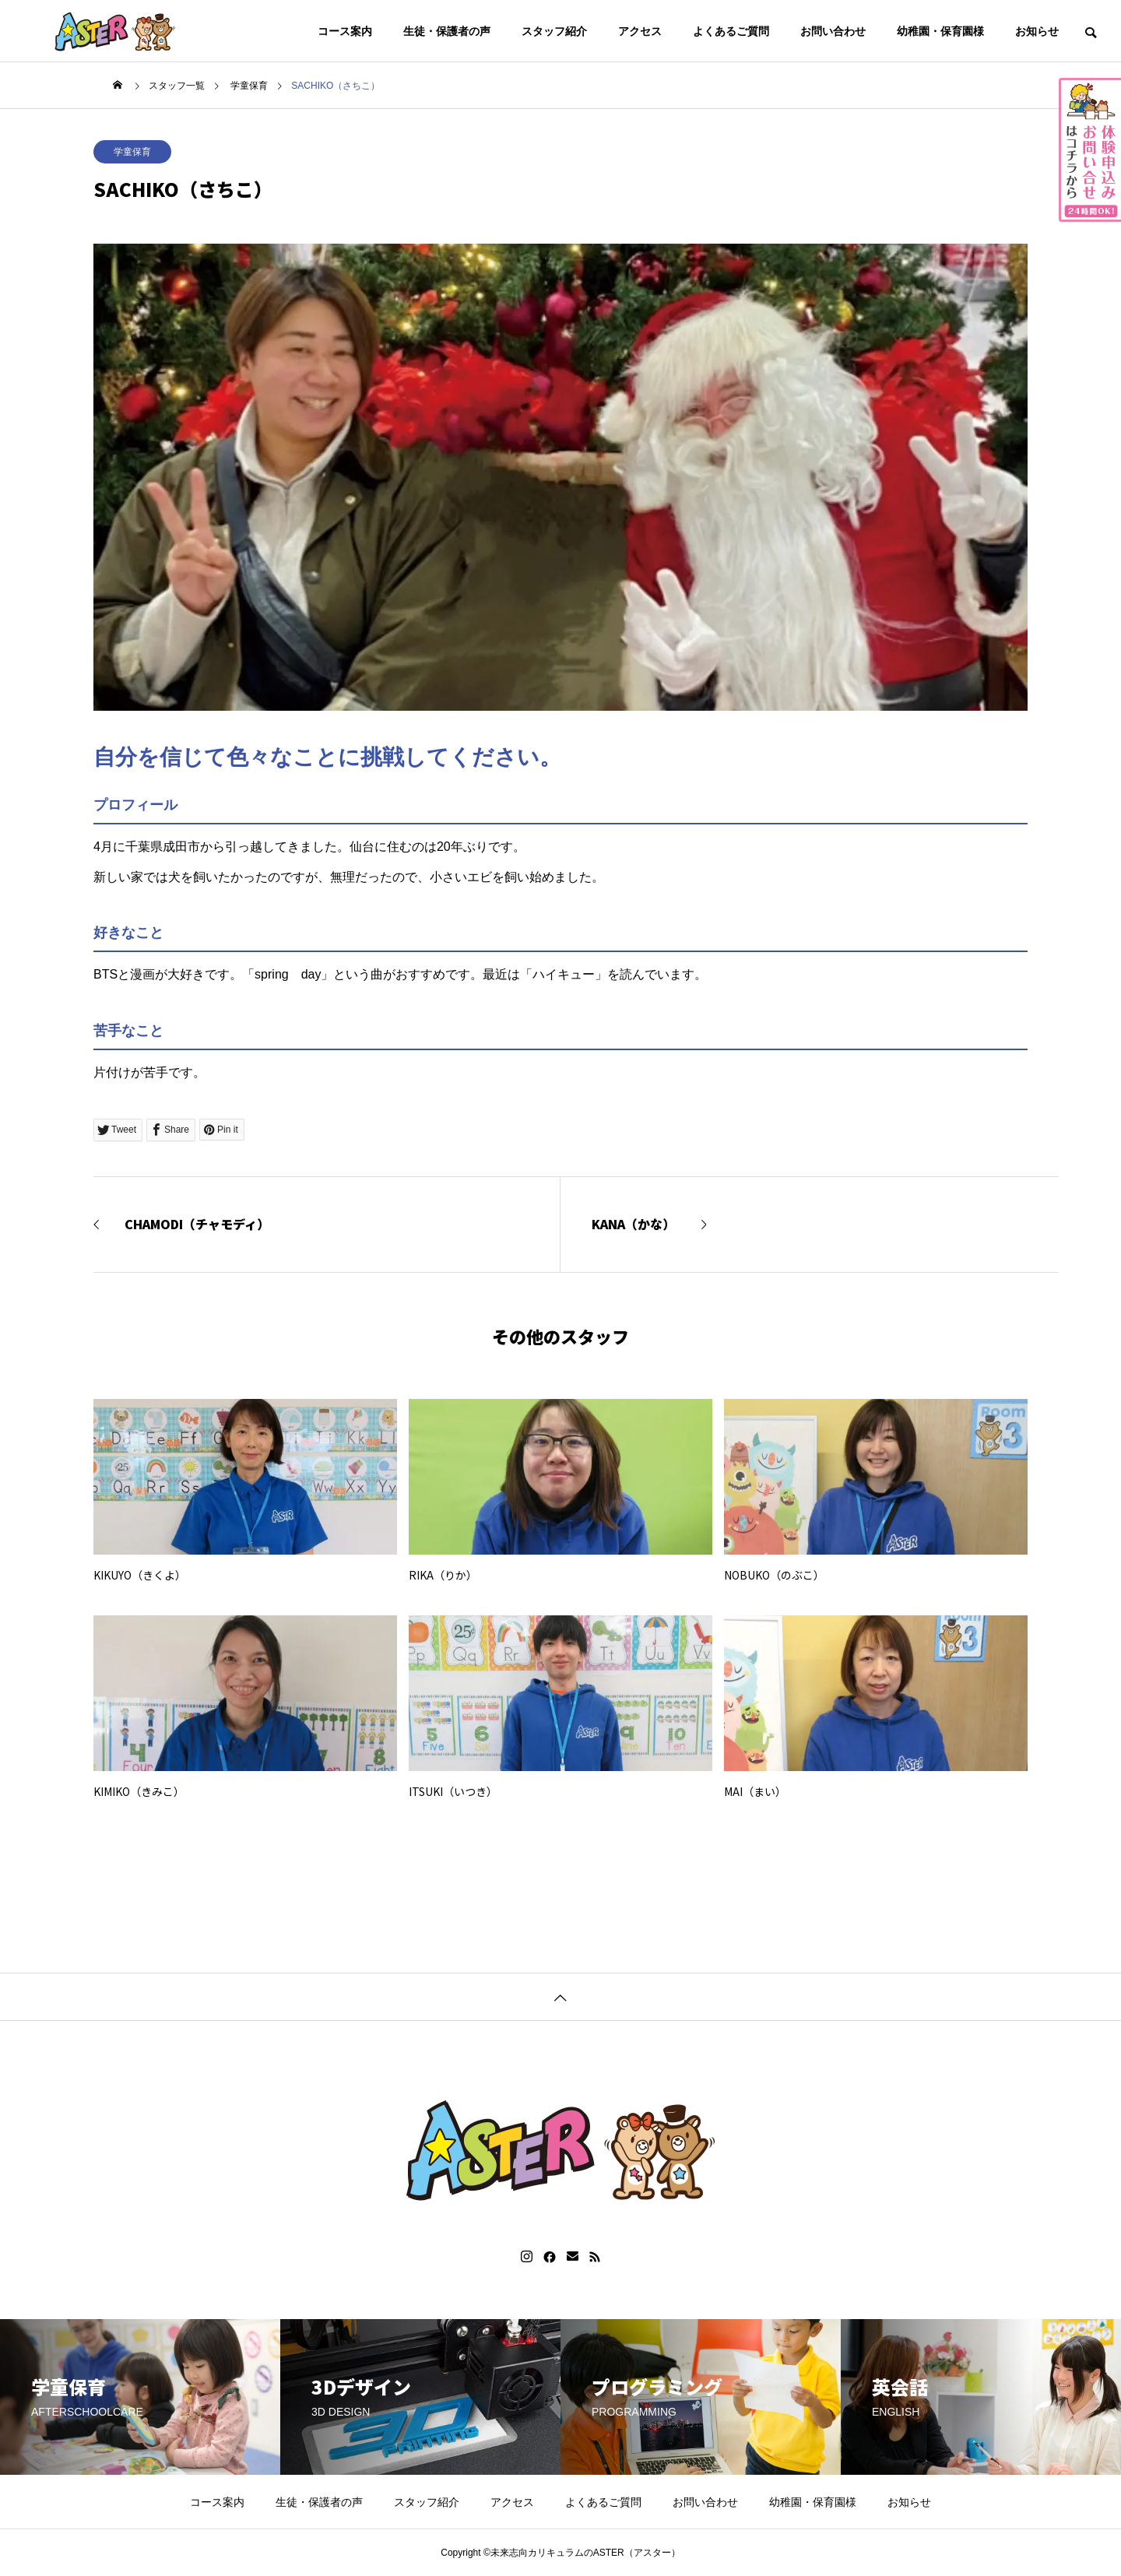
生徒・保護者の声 (446, 31)
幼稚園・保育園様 (940, 31)
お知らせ (1037, 31)
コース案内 (345, 31)
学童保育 (132, 151)
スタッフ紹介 (554, 31)
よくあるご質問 (731, 31)
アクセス (640, 31)
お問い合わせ (833, 31)
